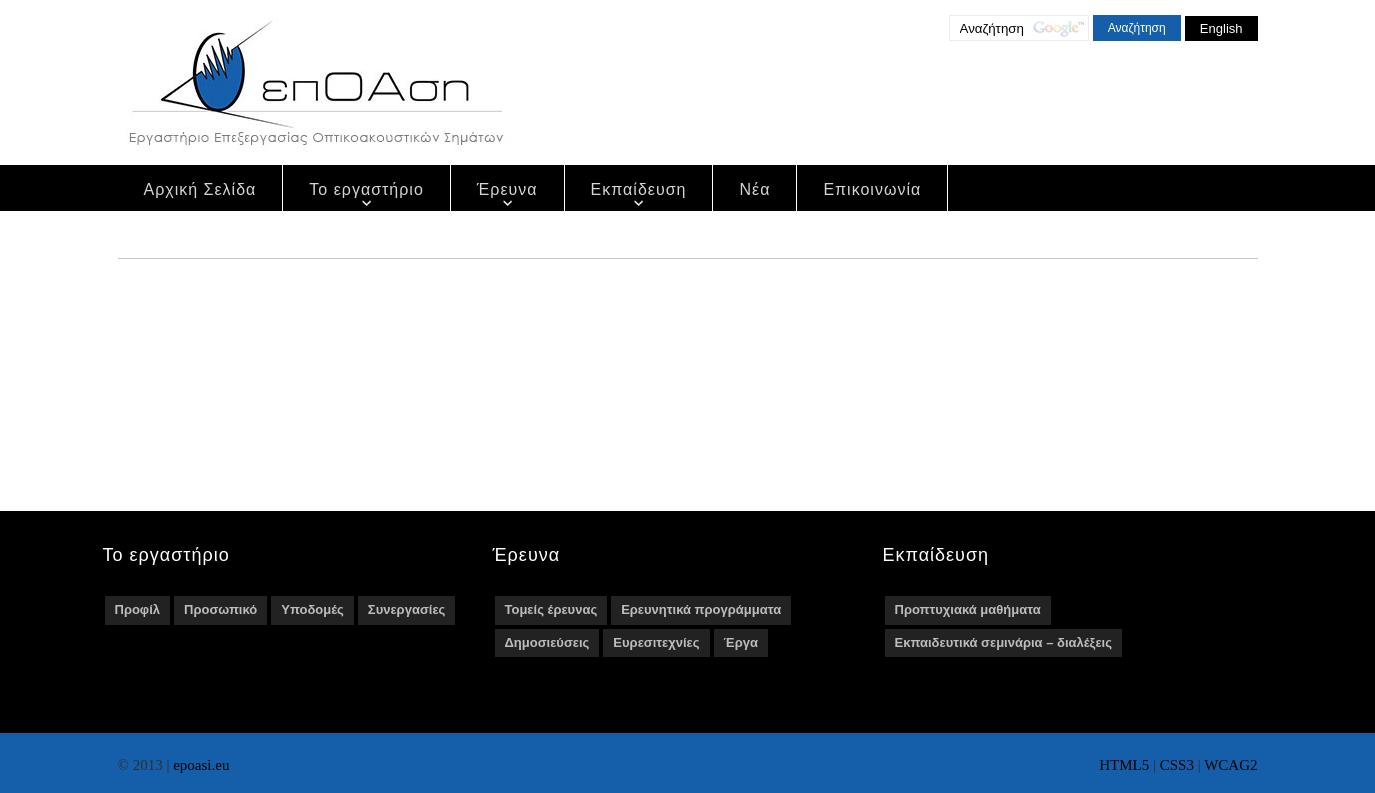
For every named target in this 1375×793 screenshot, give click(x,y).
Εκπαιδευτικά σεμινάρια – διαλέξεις (1003, 642)
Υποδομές (312, 609)
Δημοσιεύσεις (547, 642)
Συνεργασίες (406, 609)
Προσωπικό (220, 609)
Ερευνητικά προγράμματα (701, 609)
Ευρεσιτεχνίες (656, 642)
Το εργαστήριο (366, 189)
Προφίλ (138, 609)
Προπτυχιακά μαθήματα (968, 609)
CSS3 (1177, 765)
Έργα (741, 642)
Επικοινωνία (872, 189)
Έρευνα (507, 189)
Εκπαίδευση (639, 189)
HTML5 (1124, 765)
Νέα (754, 189)
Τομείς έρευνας (551, 609)
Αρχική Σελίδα (200, 189)
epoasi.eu (201, 765)
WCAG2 (1230, 765)
